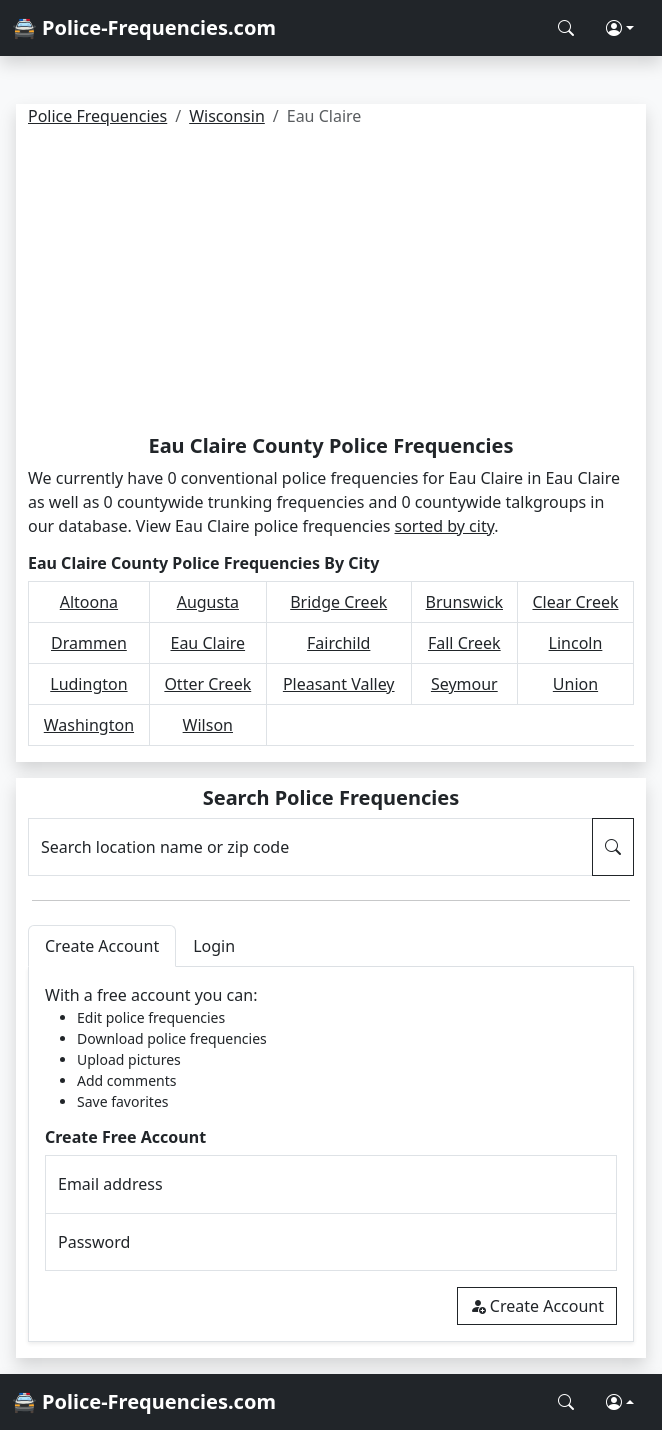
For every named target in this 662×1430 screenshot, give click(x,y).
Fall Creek (464, 643)
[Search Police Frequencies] (566, 28)
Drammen (89, 643)
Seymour (464, 684)
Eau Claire (208, 643)
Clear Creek (575, 602)
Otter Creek (207, 684)
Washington (89, 725)
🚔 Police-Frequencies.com (144, 27)
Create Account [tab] (102, 946)
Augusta (208, 602)
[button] (620, 28)
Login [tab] (214, 946)
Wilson (208, 725)
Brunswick (464, 602)
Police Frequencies (97, 116)
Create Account (537, 1306)
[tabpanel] (331, 1154)
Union (575, 684)
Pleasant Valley (339, 684)
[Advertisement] (331, 284)
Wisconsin (227, 116)
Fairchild (338, 643)
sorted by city (445, 526)
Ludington (88, 684)
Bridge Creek (338, 602)
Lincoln (576, 643)
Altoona (89, 602)
